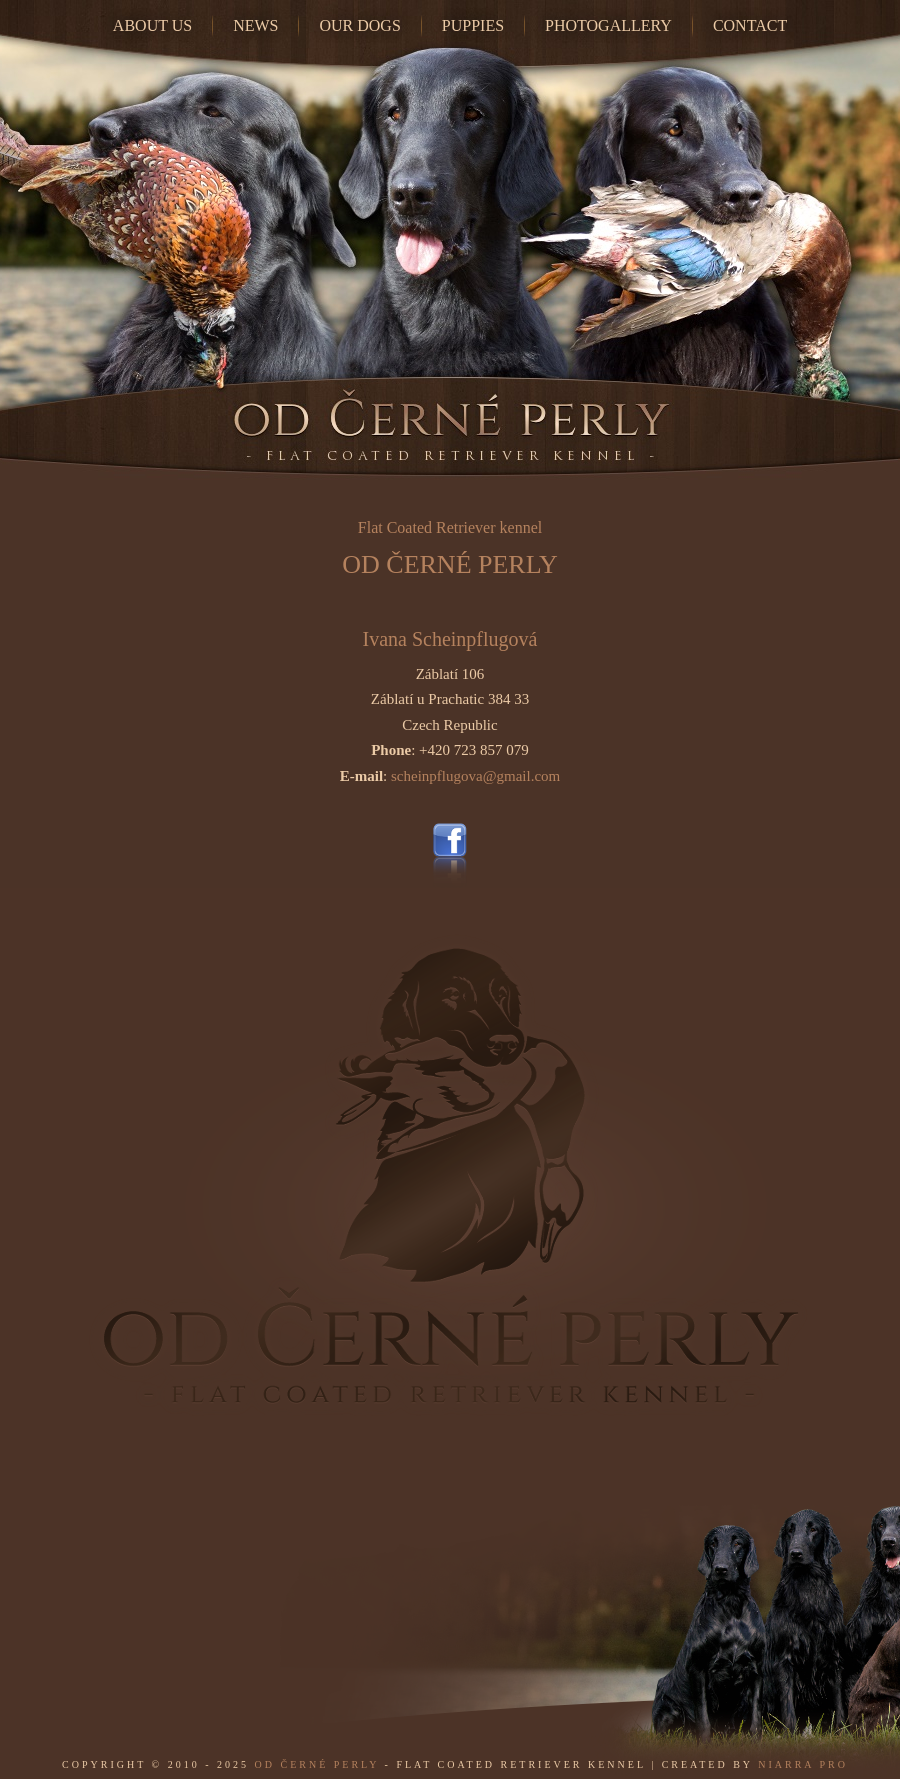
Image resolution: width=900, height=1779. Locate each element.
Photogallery (608, 25)
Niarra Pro (803, 1764)
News (255, 25)
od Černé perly (317, 1764)
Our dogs (359, 25)
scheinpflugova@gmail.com (475, 776)
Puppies (473, 25)
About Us (152, 25)
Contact (750, 25)
